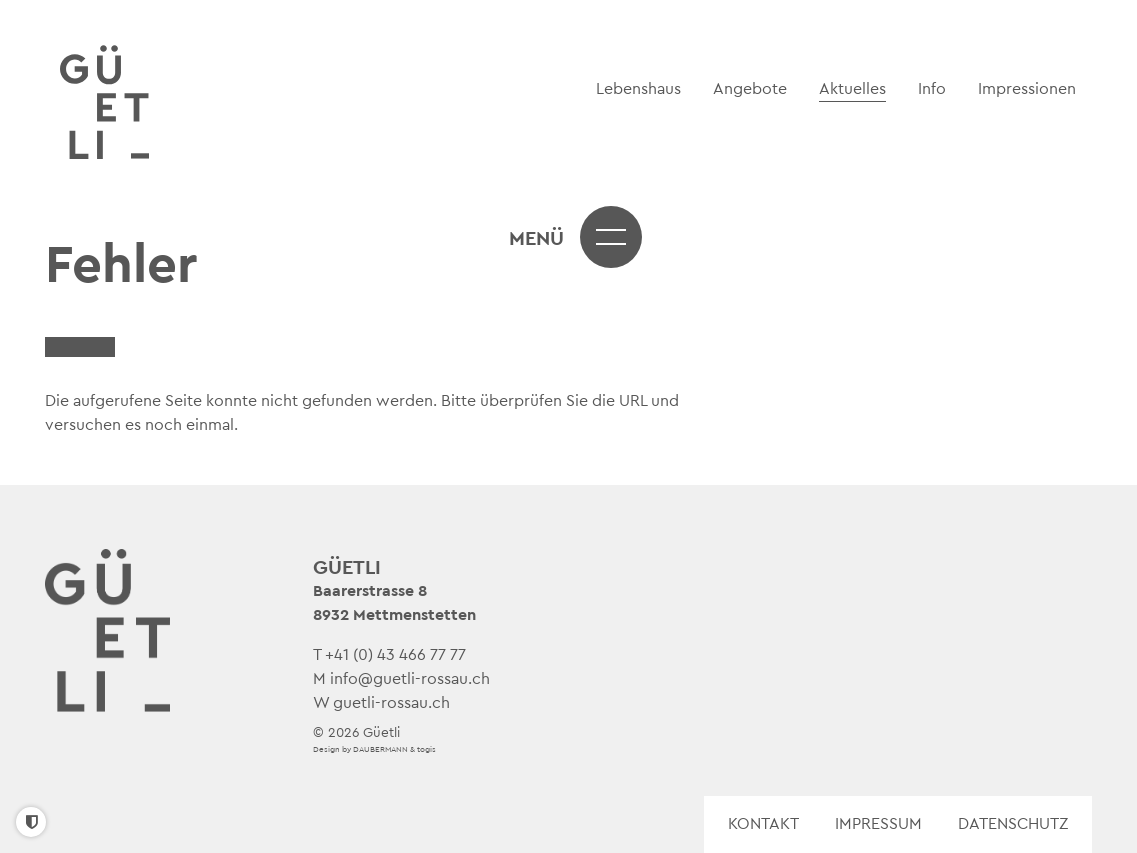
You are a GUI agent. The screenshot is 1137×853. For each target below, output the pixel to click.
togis (426, 749)
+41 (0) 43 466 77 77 (395, 655)
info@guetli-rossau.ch (410, 679)
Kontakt (763, 824)
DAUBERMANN (380, 749)
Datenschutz (1013, 824)
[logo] (106, 103)
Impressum (878, 824)
